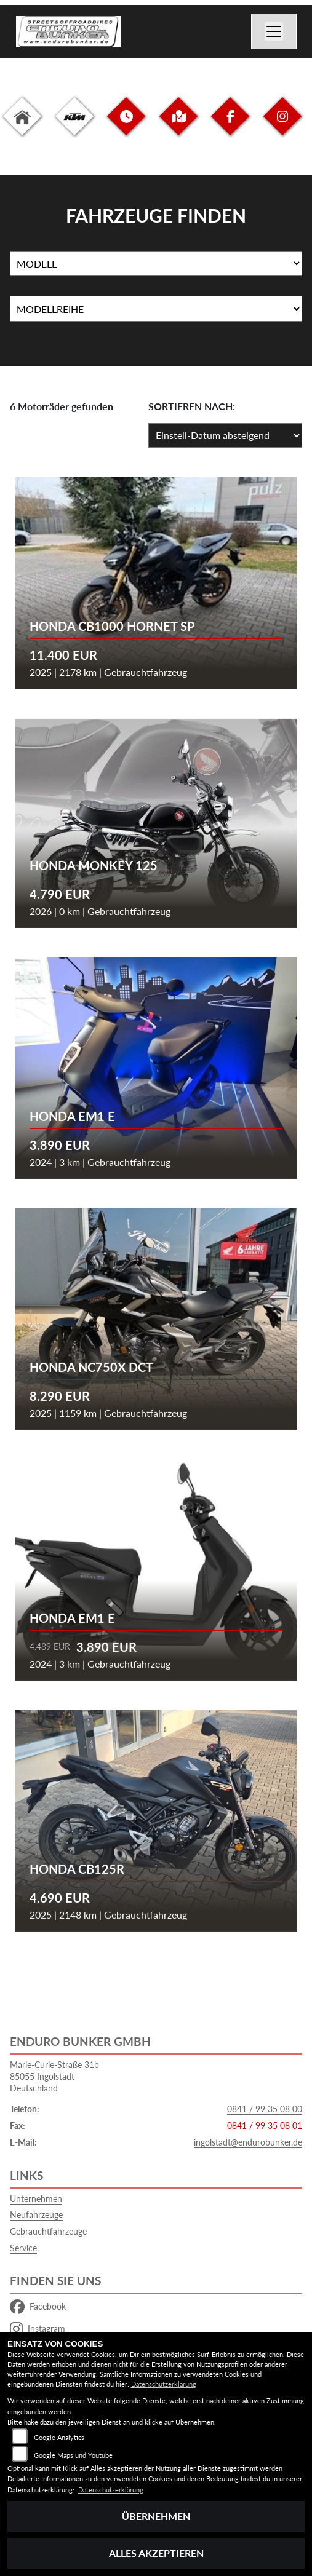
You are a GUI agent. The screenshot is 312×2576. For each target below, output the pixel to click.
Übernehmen (156, 2516)
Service (23, 2248)
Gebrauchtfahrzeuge (48, 2231)
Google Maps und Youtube (73, 2455)
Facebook (38, 2306)
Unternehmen (36, 2199)
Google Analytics (59, 2437)
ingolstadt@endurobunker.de (248, 2142)
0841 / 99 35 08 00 (264, 2109)
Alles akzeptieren (156, 2553)
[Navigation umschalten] (274, 31)
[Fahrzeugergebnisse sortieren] (225, 435)
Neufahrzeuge (36, 2214)
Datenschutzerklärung (163, 2384)
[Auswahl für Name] (156, 264)
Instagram (37, 2328)
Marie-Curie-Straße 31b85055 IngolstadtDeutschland (54, 2076)
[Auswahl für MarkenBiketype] (156, 309)
